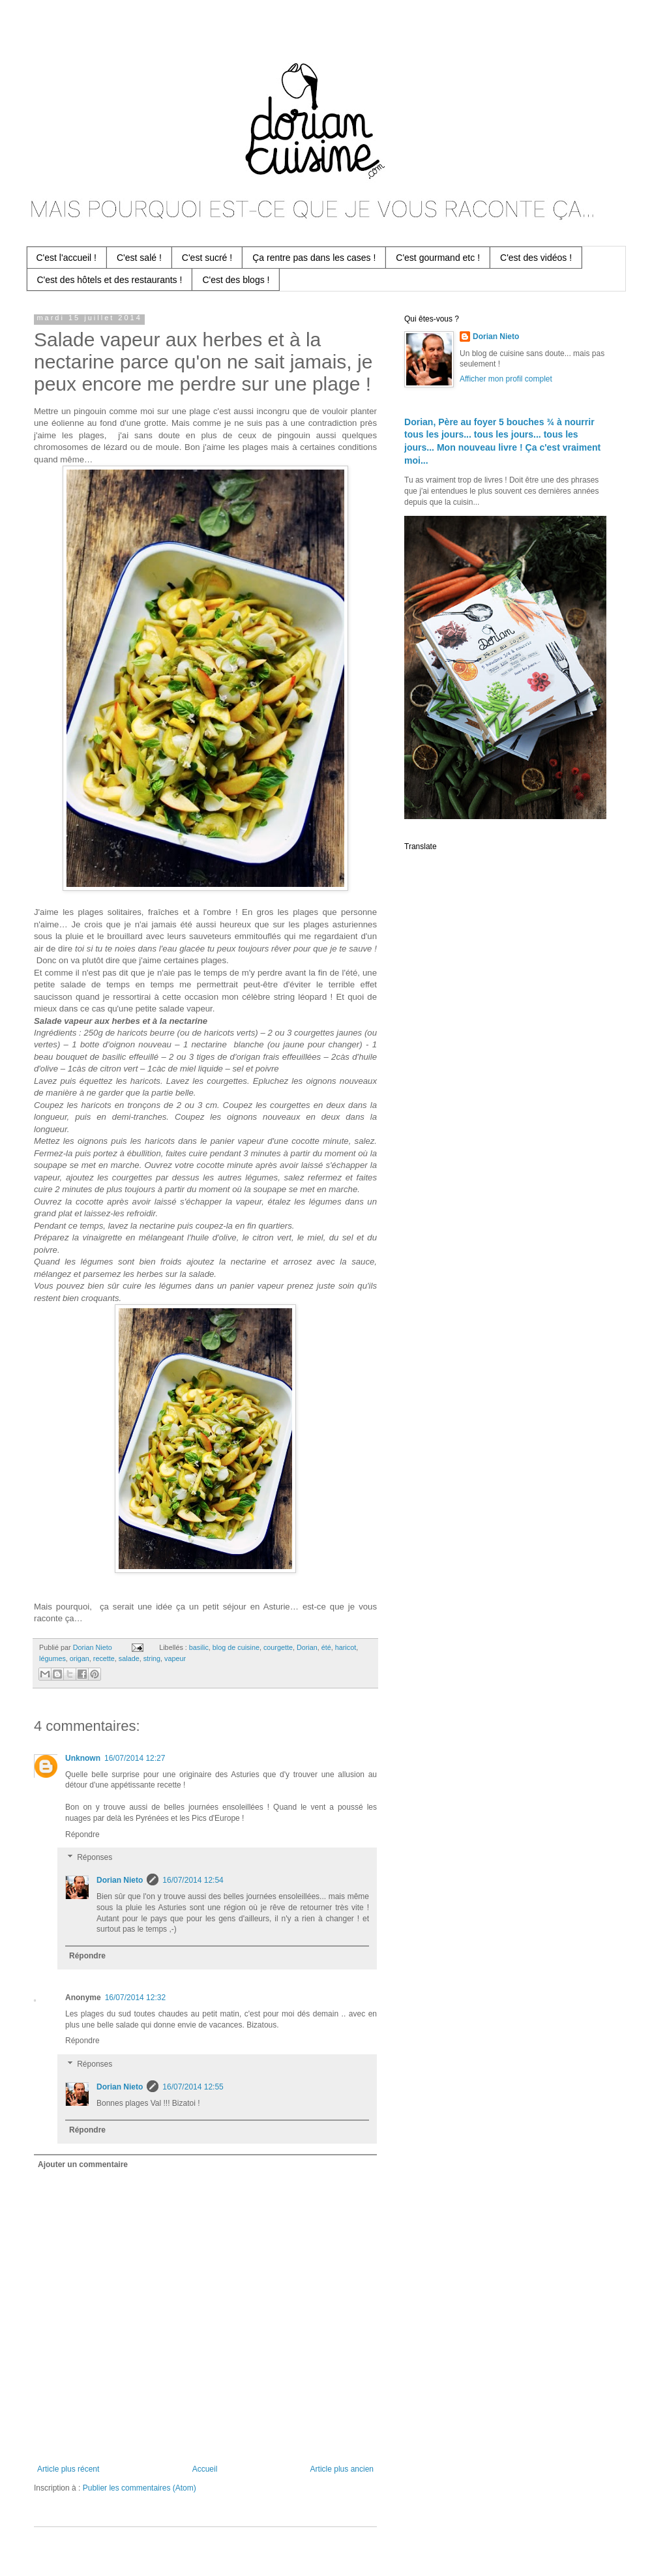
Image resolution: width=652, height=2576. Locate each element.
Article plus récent (68, 2469)
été (326, 1647)
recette (104, 1658)
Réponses (94, 1858)
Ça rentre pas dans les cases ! (314, 257)
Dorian (307, 1647)
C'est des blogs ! (235, 280)
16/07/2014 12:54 (192, 1880)
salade (129, 1658)
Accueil (205, 2469)
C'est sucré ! (207, 257)
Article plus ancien (342, 2469)
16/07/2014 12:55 (192, 2086)
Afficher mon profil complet (506, 378)
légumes (52, 1658)
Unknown (82, 1758)
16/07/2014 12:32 (135, 1997)
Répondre (82, 1834)
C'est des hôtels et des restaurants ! (110, 280)
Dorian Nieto (119, 1880)
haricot (345, 1647)
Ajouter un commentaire (83, 2164)
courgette (278, 1647)
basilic (199, 1647)
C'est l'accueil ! (67, 257)
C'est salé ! (139, 257)
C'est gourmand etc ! (438, 257)
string (151, 1658)
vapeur (175, 1658)
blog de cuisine (236, 1647)
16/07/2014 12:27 (134, 1758)
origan (79, 1658)
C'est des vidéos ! (536, 257)
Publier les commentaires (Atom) (139, 2488)
